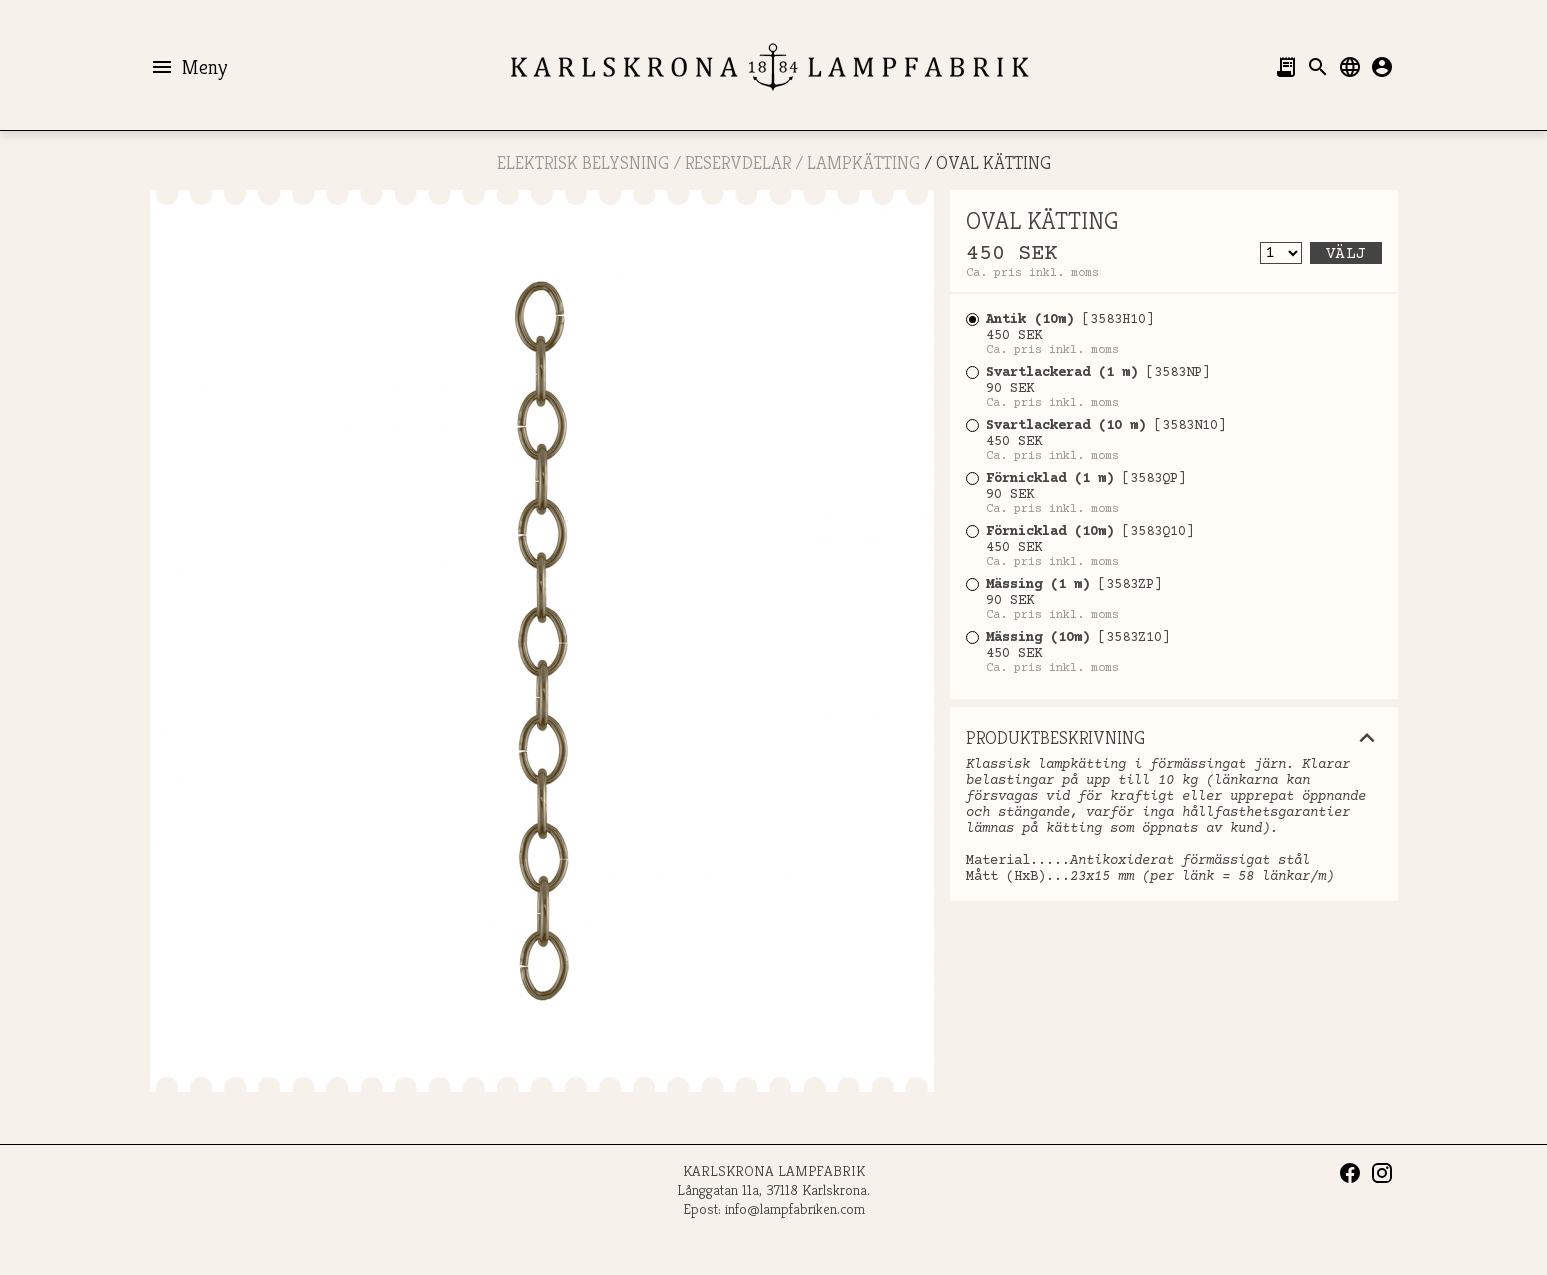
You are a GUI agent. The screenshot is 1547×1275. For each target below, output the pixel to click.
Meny (188, 67)
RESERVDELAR (738, 162)
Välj (1346, 254)
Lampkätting (863, 162)
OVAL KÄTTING (993, 162)
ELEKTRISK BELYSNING (583, 162)
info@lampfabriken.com (795, 1208)
